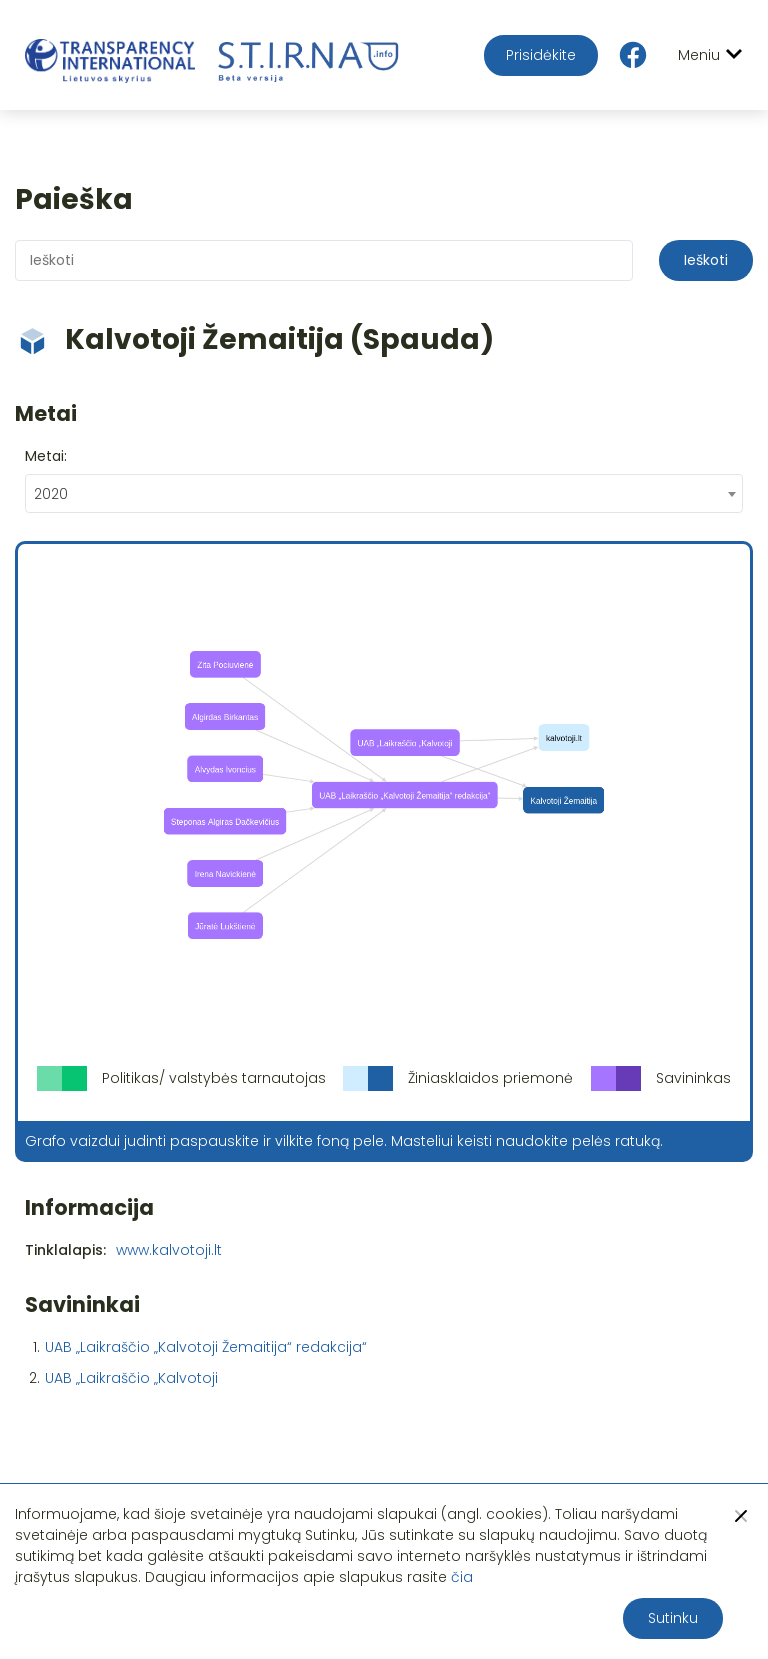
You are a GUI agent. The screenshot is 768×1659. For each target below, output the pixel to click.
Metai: (46, 456)
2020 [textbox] (51, 494)
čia (462, 1577)
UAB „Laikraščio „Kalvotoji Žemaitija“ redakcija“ (206, 1347)
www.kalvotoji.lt (169, 1250)
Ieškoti (706, 260)
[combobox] (384, 493)
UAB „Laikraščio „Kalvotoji (131, 1378)
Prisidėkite (541, 55)
